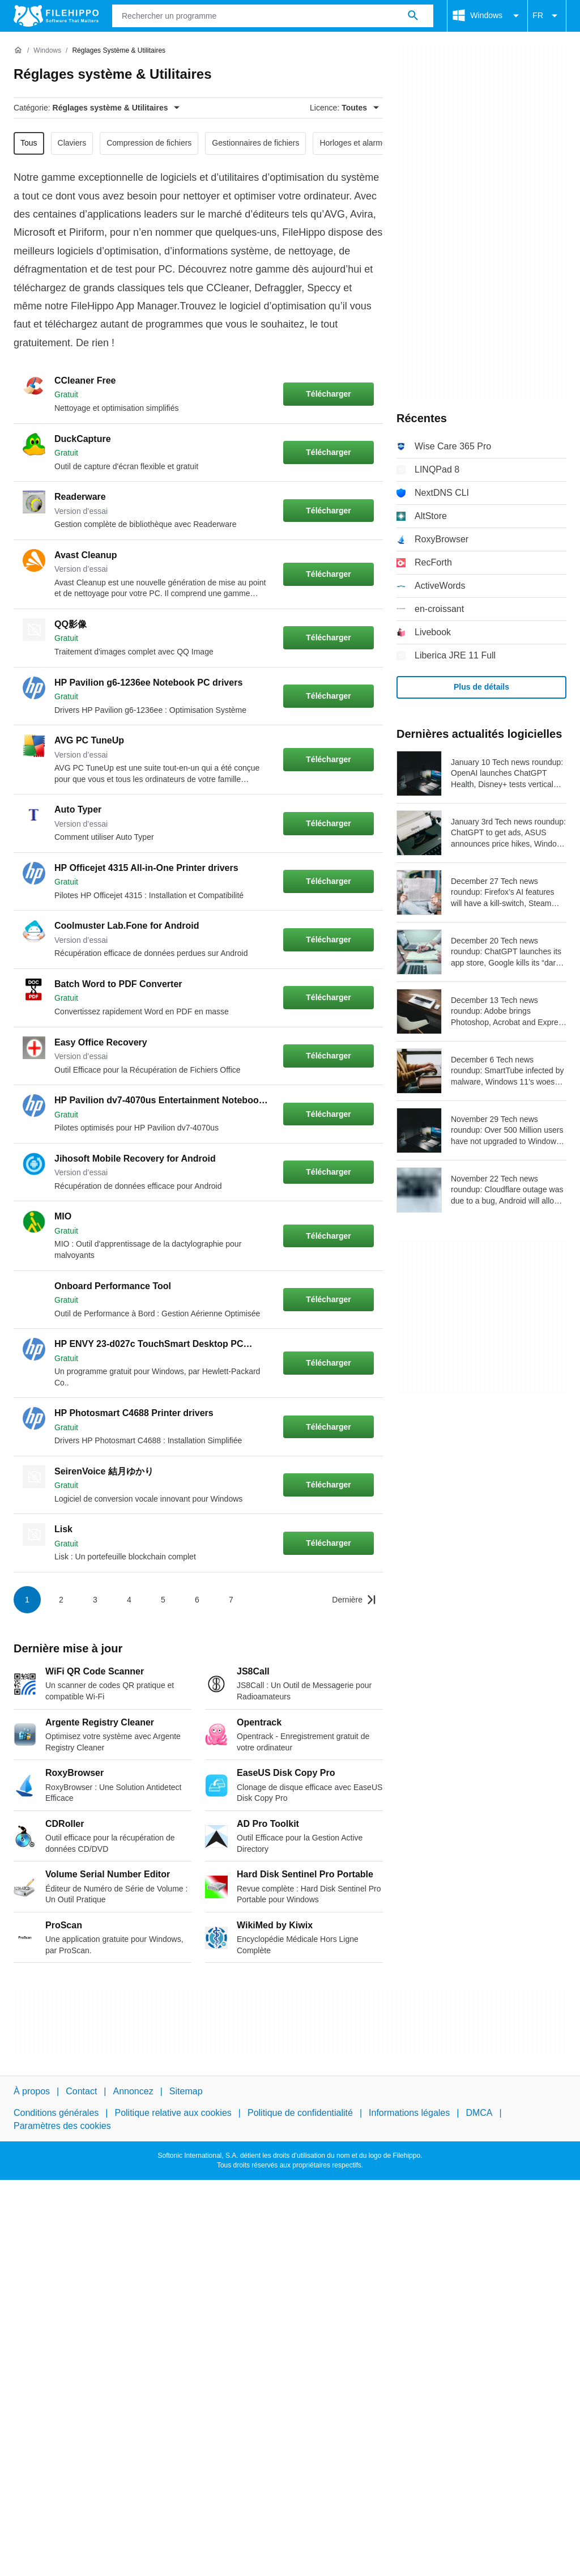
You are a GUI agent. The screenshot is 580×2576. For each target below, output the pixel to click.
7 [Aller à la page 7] (231, 1599)
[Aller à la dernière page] (354, 1599)
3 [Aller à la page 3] (95, 1599)
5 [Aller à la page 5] (163, 1599)
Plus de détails (481, 686)
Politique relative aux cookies (172, 2113)
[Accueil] (18, 50)
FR (546, 16)
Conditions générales (56, 2113)
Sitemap (186, 2091)
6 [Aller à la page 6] (197, 1599)
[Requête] (272, 16)
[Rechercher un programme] (413, 16)
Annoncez (133, 2091)
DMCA (479, 2113)
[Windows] (47, 51)
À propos (32, 2091)
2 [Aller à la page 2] (61, 1599)
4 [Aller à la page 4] (129, 1599)
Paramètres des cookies (62, 2125)
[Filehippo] (56, 16)
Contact (81, 2091)
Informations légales (409, 2113)
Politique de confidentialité (300, 2113)
